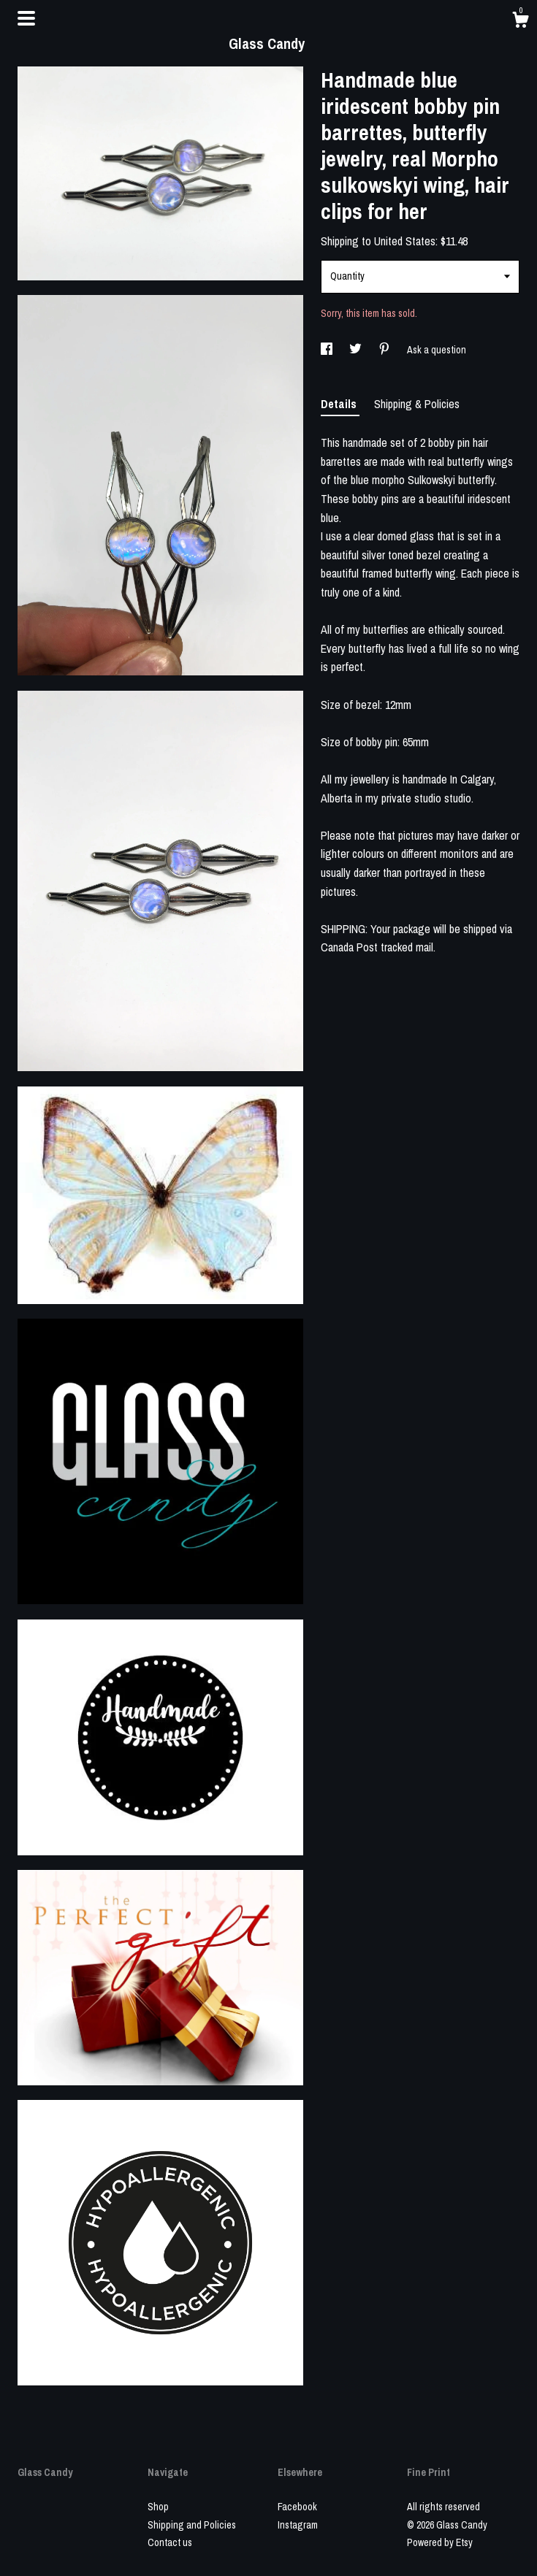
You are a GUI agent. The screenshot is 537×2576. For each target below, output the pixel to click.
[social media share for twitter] (356, 349)
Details (340, 404)
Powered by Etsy (440, 2542)
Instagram (298, 2524)
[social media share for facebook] (328, 349)
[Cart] (520, 22)
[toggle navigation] (26, 18)
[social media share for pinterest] (385, 349)
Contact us (170, 2542)
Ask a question (436, 349)
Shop (158, 2506)
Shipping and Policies (192, 2524)
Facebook (297, 2506)
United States (404, 241)
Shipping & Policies (417, 404)
